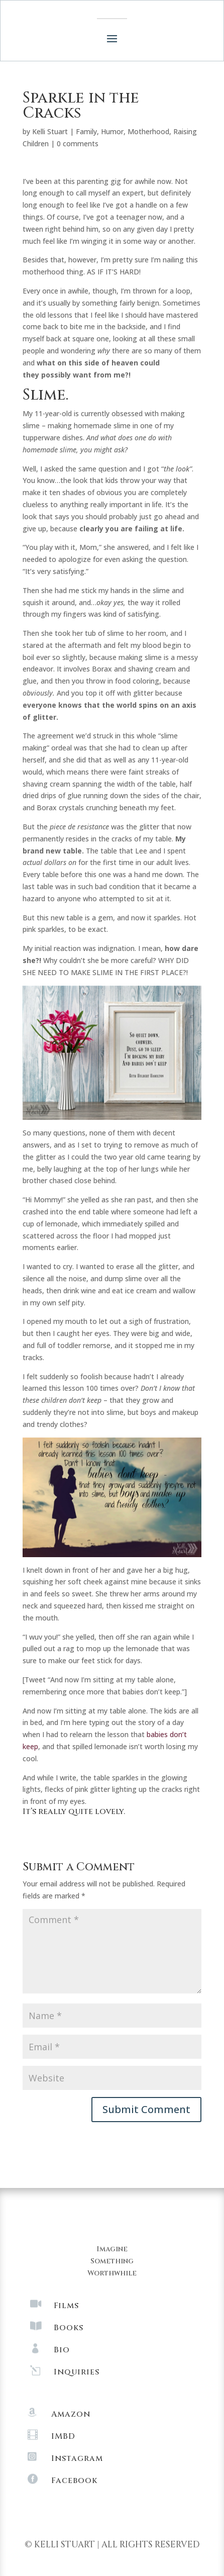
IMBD (63, 2436)
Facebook (74, 2480)
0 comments (77, 143)
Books (68, 2327)
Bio (62, 2349)
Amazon (70, 2414)
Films (66, 2305)
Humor (112, 131)
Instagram (77, 2458)
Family (86, 131)
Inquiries (76, 2371)
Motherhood (148, 131)
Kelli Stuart (50, 131)
